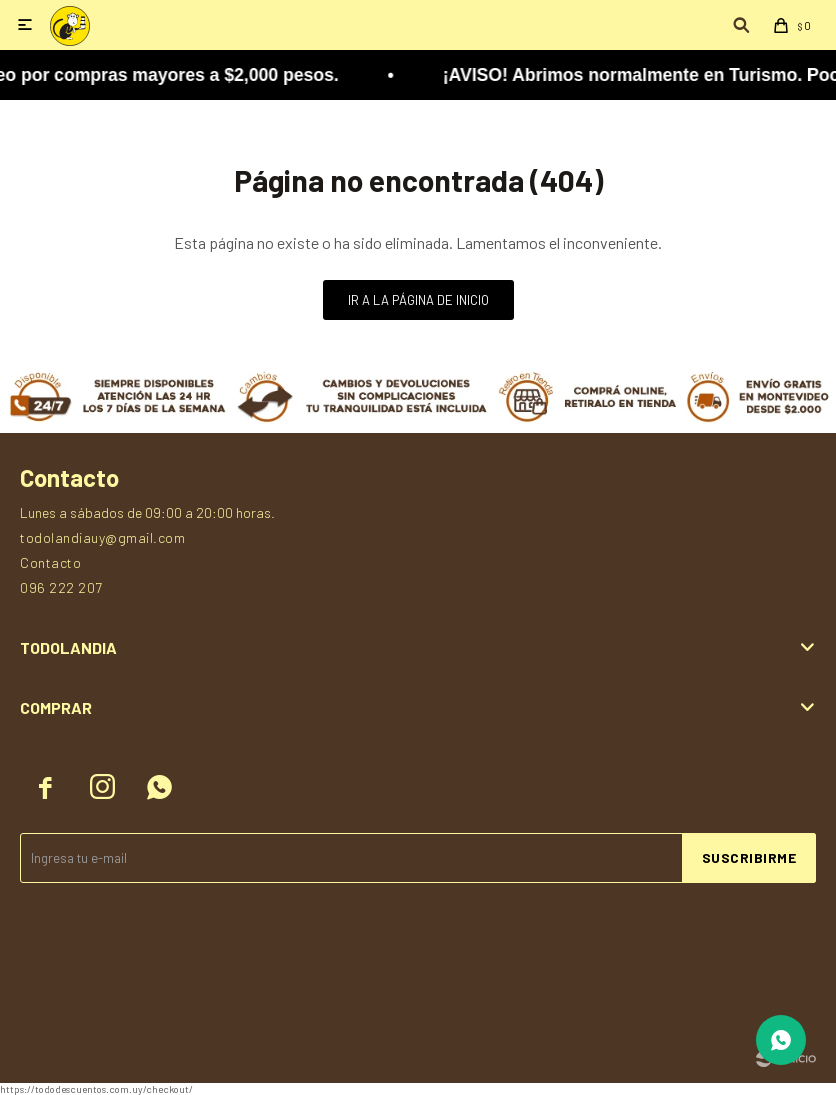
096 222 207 (61, 587)
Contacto (50, 562)
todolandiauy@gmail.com (102, 537)
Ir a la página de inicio (418, 300)
